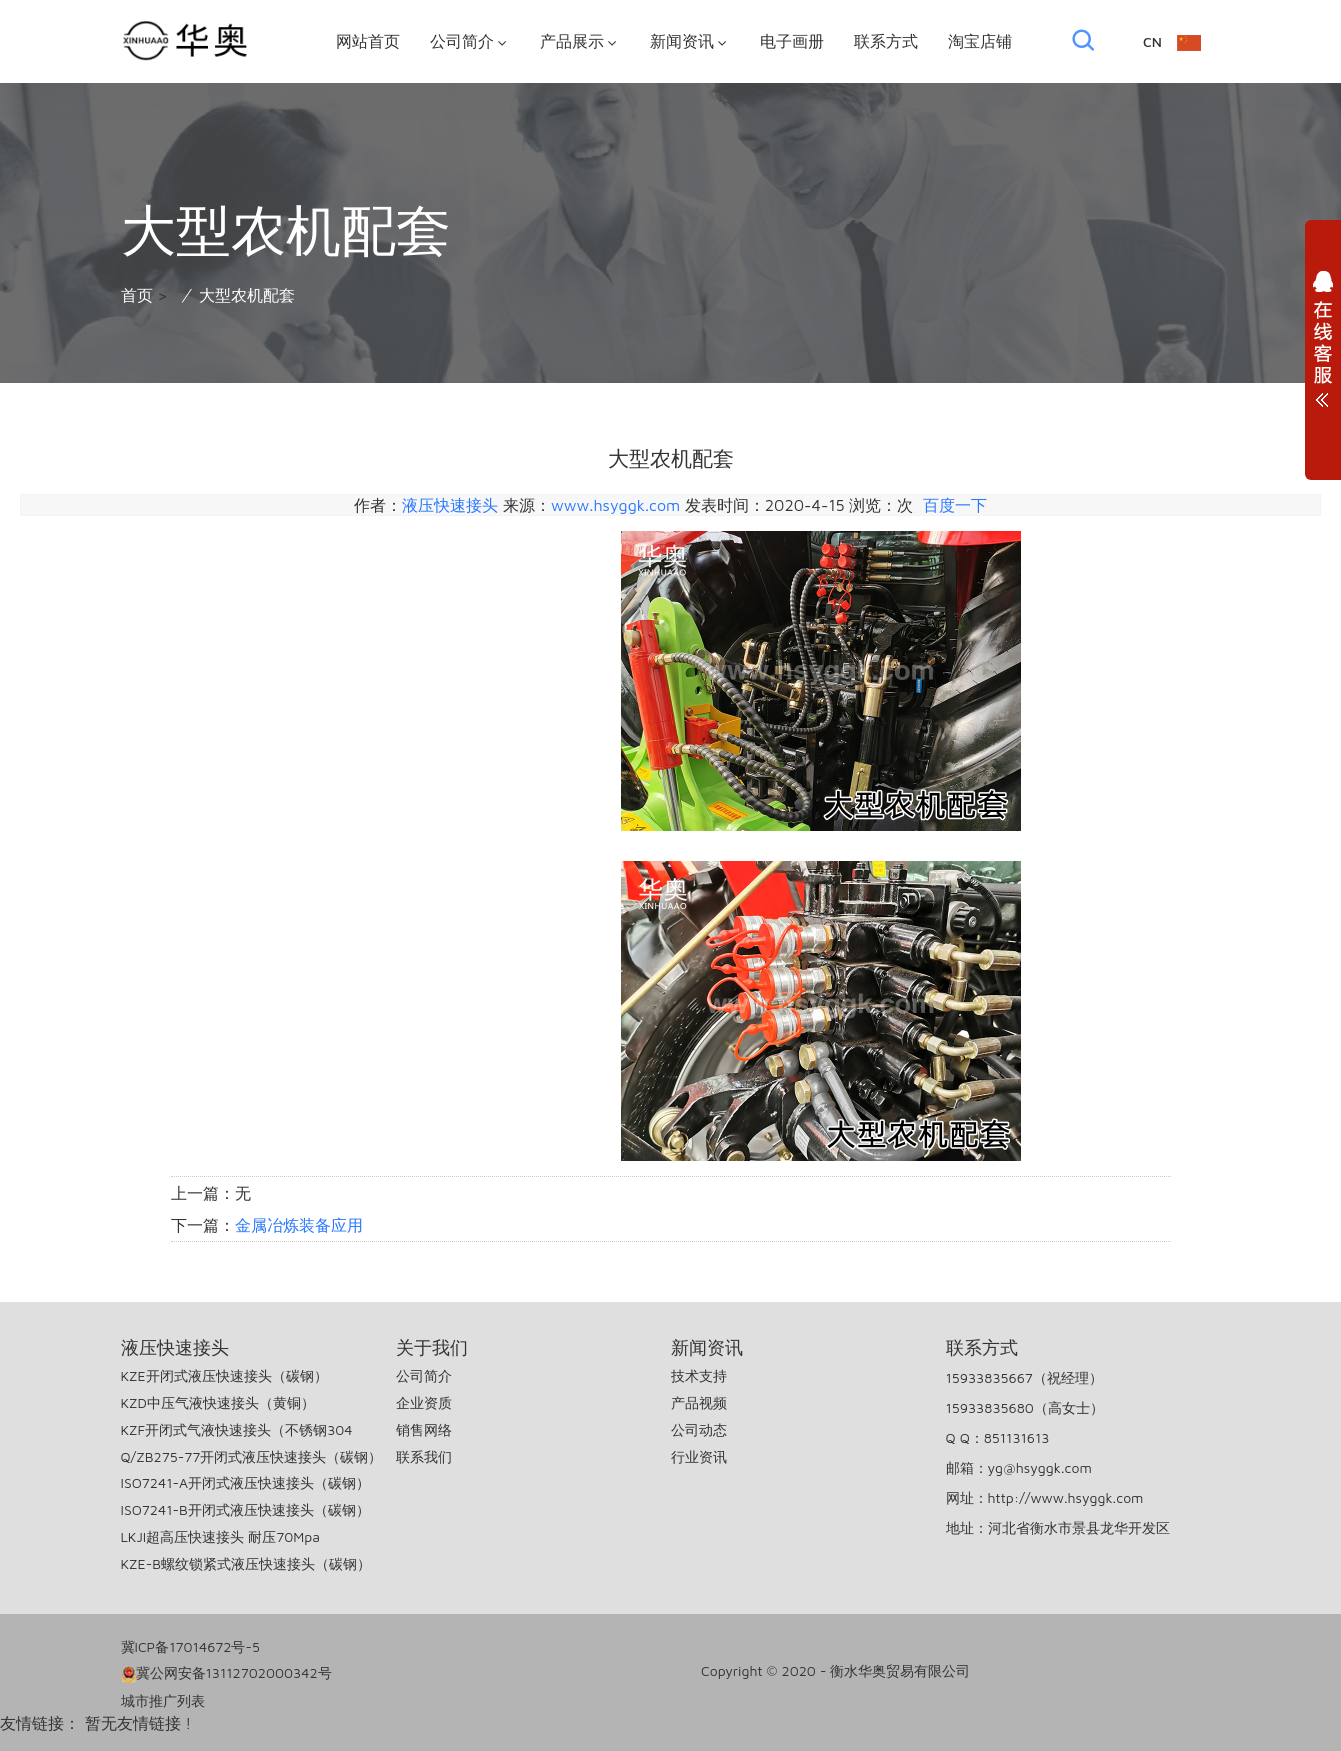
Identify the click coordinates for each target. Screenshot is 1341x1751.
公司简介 (470, 41)
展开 (1323, 344)
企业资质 (424, 1402)
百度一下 (955, 505)
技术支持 (699, 1375)
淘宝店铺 (980, 41)
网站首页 (368, 41)
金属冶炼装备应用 (299, 1225)
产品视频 (699, 1402)
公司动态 (699, 1429)
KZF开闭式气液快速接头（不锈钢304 (237, 1429)
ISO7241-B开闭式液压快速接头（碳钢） (245, 1509)
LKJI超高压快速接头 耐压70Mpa (221, 1536)
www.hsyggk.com (615, 505)
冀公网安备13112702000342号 (226, 1673)
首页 (137, 295)
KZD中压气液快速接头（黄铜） (218, 1402)
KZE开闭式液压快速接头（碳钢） (224, 1375)
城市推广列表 (163, 1700)
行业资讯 (699, 1456)
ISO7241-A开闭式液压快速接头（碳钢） (245, 1482)
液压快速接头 (450, 505)
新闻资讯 (690, 41)
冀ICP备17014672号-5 (190, 1646)
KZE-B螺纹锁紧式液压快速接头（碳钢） (246, 1563)
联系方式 (886, 41)
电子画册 (792, 41)
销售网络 (424, 1429)
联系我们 (424, 1456)
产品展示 (580, 41)
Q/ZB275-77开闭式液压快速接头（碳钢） (252, 1456)
